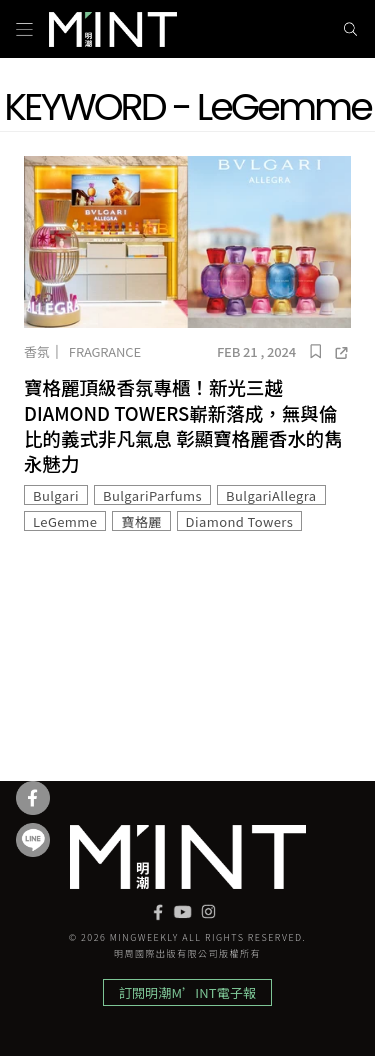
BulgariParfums (152, 495)
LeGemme (65, 521)
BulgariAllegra (271, 495)
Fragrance (105, 351)
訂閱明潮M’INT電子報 (187, 992)
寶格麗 (141, 521)
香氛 (37, 351)
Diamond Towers (240, 521)
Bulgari (56, 495)
